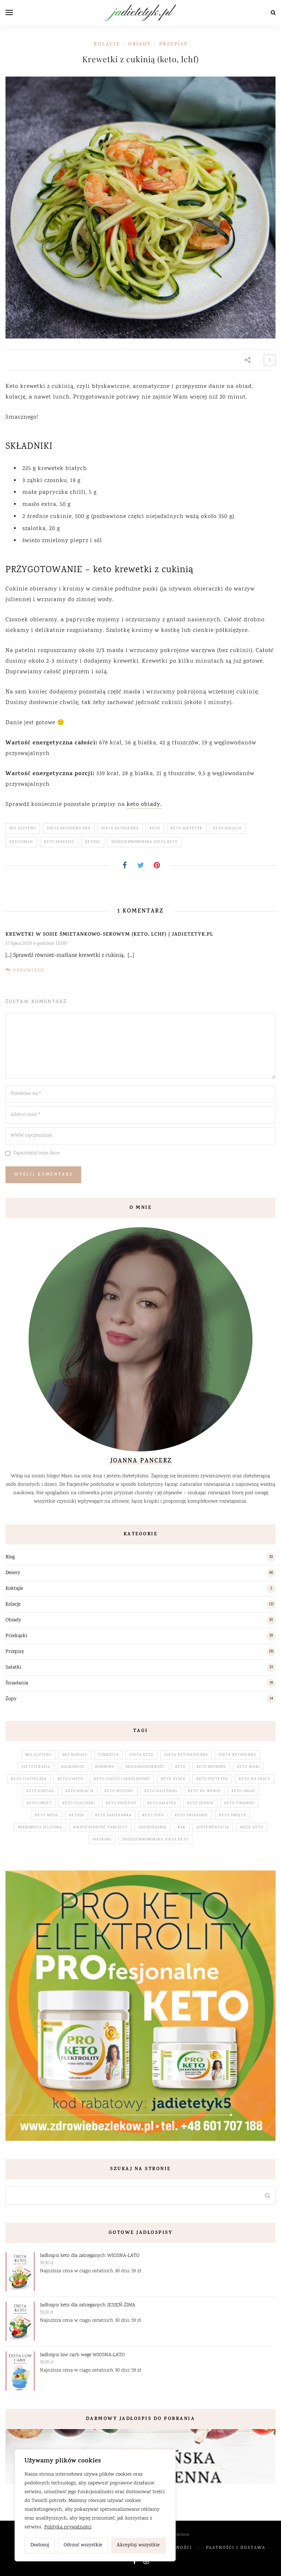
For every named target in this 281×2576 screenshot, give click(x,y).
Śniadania (16, 1683)
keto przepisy (59, 842)
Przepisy (173, 44)
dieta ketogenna (120, 828)
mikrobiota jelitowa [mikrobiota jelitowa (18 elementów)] (40, 1827)
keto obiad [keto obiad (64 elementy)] (243, 1791)
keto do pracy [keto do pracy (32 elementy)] (254, 1779)
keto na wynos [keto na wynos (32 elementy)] (204, 1791)
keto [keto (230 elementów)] (180, 1767)
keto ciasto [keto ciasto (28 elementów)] (70, 1779)
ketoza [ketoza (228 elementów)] (76, 1815)
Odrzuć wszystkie (83, 2545)
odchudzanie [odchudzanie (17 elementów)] (153, 1827)
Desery (12, 1573)
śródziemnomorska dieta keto (144, 842)
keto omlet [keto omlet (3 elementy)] (39, 1803)
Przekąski (16, 1636)
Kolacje (107, 44)
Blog (10, 1557)
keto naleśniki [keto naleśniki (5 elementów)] (161, 1791)
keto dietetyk (186, 828)
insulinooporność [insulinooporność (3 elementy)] (144, 1767)
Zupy (10, 1699)
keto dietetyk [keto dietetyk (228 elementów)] (212, 1779)
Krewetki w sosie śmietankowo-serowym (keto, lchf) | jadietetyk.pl (109, 935)
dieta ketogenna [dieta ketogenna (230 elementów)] (237, 1755)
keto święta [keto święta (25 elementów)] (232, 1815)
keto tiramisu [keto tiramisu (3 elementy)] (239, 1803)
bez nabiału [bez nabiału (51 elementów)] (75, 1755)
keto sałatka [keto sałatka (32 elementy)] (161, 1803)
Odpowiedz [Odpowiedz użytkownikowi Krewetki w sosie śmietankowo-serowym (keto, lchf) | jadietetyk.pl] (29, 970)
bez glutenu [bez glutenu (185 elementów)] (38, 1755)
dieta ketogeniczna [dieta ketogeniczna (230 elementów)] (186, 1755)
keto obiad (21, 842)
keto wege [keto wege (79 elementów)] (46, 1815)
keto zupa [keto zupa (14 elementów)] (153, 1815)
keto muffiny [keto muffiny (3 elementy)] (119, 1791)
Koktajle (14, 1588)
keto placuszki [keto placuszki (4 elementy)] (79, 1803)
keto (155, 828)
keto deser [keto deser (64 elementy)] (173, 1779)
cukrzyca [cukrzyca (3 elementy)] (108, 1755)
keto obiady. (144, 804)
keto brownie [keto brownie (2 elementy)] (211, 1767)
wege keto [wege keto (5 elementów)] (251, 1827)
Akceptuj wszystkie (138, 2545)
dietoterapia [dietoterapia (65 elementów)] (35, 1767)
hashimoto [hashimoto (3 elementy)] (72, 1767)
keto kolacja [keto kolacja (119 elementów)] (79, 1791)
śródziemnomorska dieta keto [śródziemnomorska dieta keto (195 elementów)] (155, 1839)
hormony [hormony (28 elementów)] (105, 1767)
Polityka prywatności (67, 2527)
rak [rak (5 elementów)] (182, 1827)
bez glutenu (23, 828)
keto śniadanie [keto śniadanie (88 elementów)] (191, 1815)
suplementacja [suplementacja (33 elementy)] (212, 1827)
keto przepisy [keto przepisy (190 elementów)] (121, 1803)
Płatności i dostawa (235, 2548)
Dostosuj (39, 2545)
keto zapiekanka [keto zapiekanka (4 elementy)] (113, 1815)
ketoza (92, 842)
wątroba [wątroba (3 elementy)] (102, 1839)
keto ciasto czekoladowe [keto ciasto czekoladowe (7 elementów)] (122, 1779)
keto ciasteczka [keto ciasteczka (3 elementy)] (28, 1779)
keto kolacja (227, 828)
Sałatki (13, 1667)
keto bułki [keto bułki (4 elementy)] (248, 1767)
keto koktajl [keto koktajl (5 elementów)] (40, 1791)
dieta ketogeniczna (68, 828)
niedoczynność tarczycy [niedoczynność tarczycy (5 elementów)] (100, 1827)
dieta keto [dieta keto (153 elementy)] (141, 1755)
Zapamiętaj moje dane (36, 1153)
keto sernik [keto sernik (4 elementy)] (200, 1803)
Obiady (139, 44)
